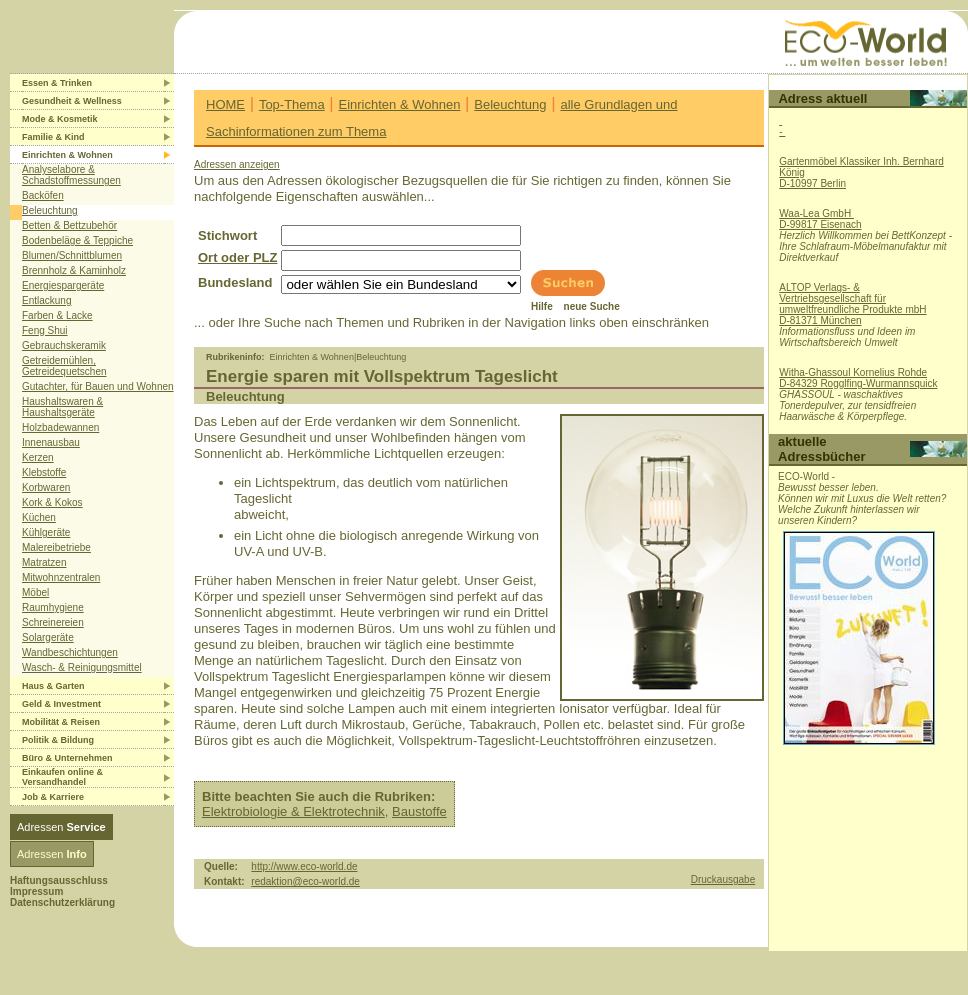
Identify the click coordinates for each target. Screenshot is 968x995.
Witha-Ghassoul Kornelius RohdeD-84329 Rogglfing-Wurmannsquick (858, 378)
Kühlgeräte (46, 532)
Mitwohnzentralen (61, 577)
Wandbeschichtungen (70, 652)
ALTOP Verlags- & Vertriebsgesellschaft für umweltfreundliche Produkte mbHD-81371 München (852, 304)
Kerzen (38, 457)
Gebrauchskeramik (64, 345)
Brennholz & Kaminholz (74, 270)
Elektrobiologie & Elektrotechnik (293, 811)
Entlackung (46, 300)
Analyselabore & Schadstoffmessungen (71, 175)
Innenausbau (51, 442)
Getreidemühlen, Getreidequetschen (64, 366)
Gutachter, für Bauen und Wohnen (98, 386)
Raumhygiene (53, 607)
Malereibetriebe (56, 547)
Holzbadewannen (60, 427)
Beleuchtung (50, 210)
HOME (225, 104)
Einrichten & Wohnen (400, 104)
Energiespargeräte (63, 285)
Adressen (61, 827)
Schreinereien (53, 622)
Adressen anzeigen (237, 164)
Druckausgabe (723, 879)
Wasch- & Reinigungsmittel (82, 667)
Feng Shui (45, 330)
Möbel (35, 592)
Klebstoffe (44, 472)
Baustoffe (419, 811)
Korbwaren (46, 487)
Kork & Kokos (52, 502)
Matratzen (44, 562)
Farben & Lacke (57, 315)
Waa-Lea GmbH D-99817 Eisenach (820, 219)
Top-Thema (292, 104)
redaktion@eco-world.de (305, 881)
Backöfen (43, 195)
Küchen (39, 517)
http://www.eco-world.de (304, 866)
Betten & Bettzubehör (69, 225)
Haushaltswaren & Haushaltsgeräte (62, 407)
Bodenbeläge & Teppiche (77, 240)
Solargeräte (48, 637)
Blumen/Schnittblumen (72, 255)
